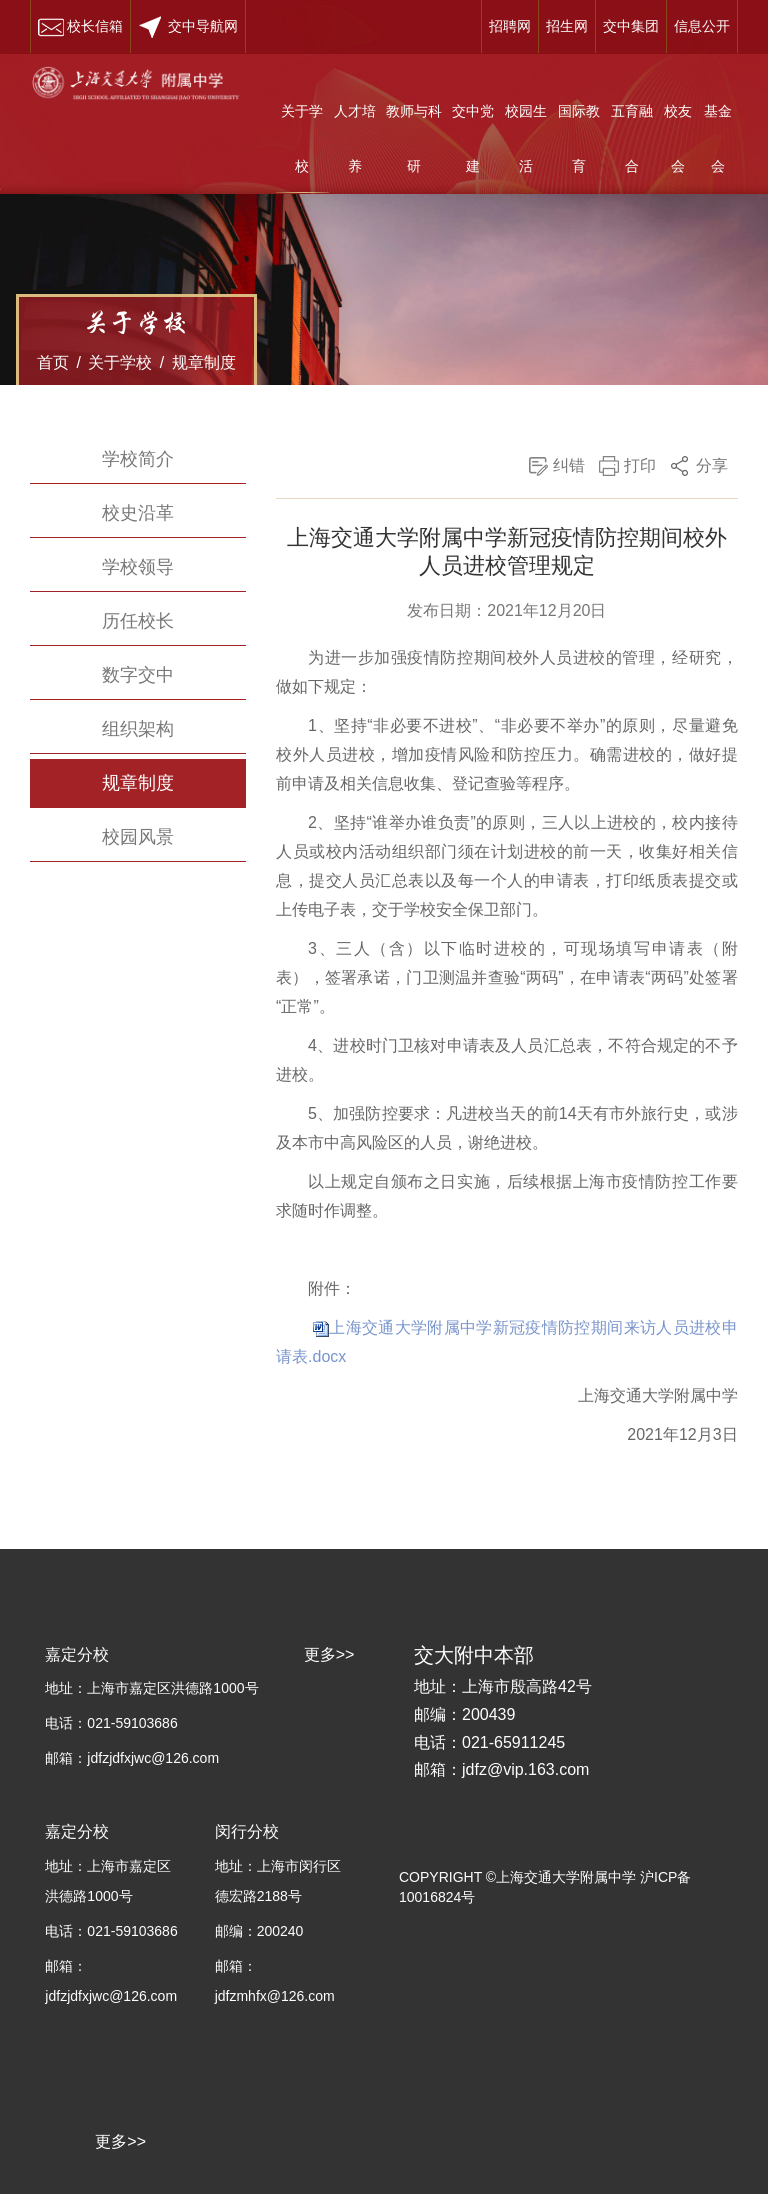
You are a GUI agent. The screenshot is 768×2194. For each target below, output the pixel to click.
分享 (712, 465)
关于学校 (120, 362)
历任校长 (138, 621)
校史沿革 (138, 513)
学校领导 (138, 567)
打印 (640, 465)
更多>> (120, 2141)
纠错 (569, 465)
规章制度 (204, 362)
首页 (53, 362)
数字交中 (138, 675)
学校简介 (138, 459)
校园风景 (138, 837)
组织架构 (138, 729)
